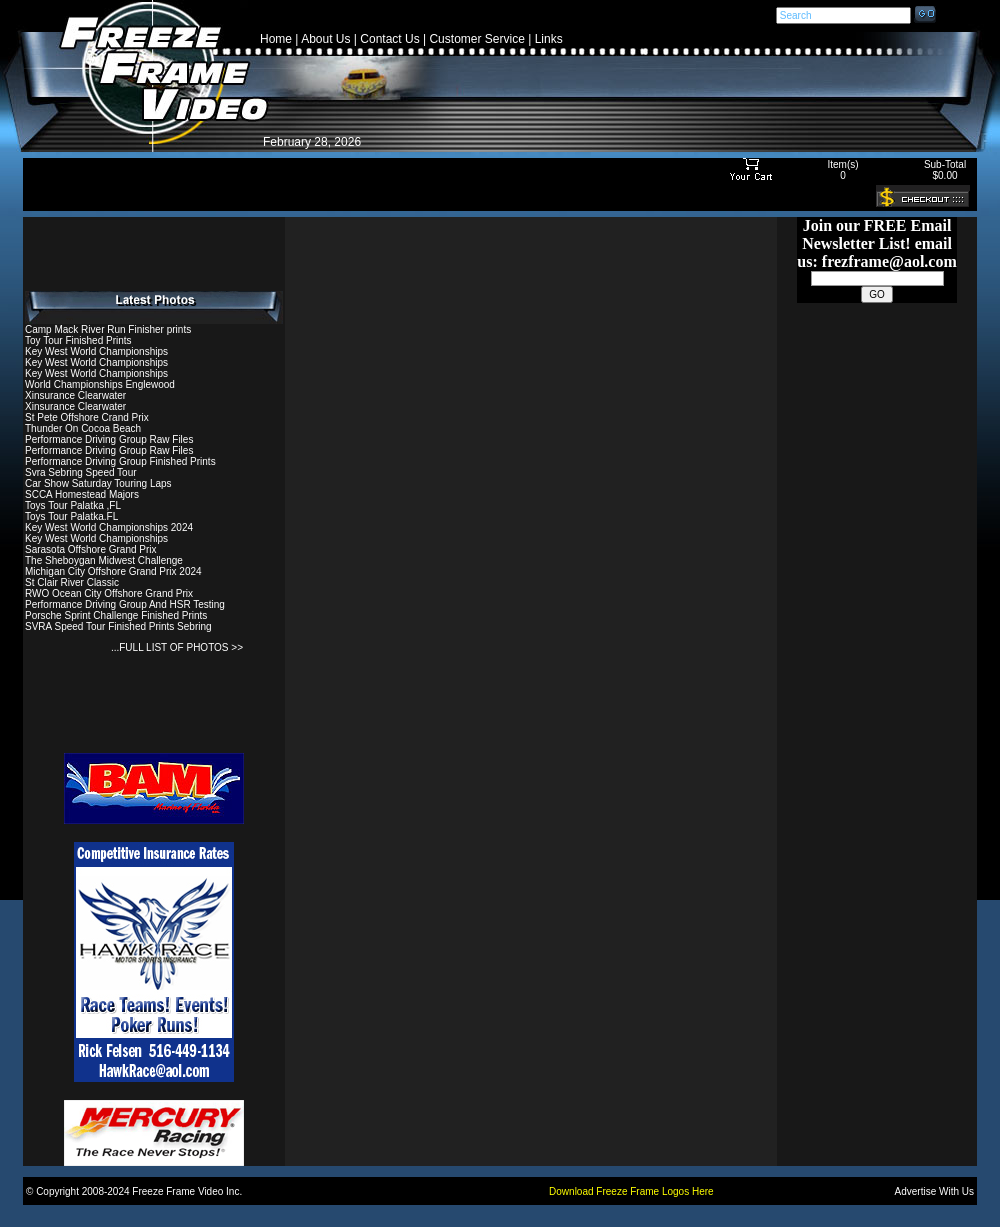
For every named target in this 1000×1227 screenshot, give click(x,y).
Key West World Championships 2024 (109, 527)
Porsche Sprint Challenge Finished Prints (116, 615)
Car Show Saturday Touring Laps (98, 483)
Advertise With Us (934, 1191)
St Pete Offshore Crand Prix (87, 417)
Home (276, 39)
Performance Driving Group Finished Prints (120, 461)
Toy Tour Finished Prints (78, 340)
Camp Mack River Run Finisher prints (108, 329)
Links (549, 39)
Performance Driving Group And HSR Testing (125, 604)
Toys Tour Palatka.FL (71, 516)
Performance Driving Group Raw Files (109, 439)
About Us (325, 39)
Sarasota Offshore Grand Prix (91, 549)
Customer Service (476, 39)
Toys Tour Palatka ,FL (73, 505)
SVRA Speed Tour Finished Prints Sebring (118, 626)
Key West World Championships (96, 351)
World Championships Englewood (100, 384)
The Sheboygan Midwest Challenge (104, 560)
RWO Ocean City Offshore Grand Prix (109, 593)
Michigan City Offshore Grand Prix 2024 (113, 571)
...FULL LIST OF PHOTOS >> (177, 647)
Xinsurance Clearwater (75, 395)
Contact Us (389, 39)
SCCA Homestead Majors (82, 494)
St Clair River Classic (72, 582)
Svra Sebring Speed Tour (81, 472)
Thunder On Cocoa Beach (83, 428)
